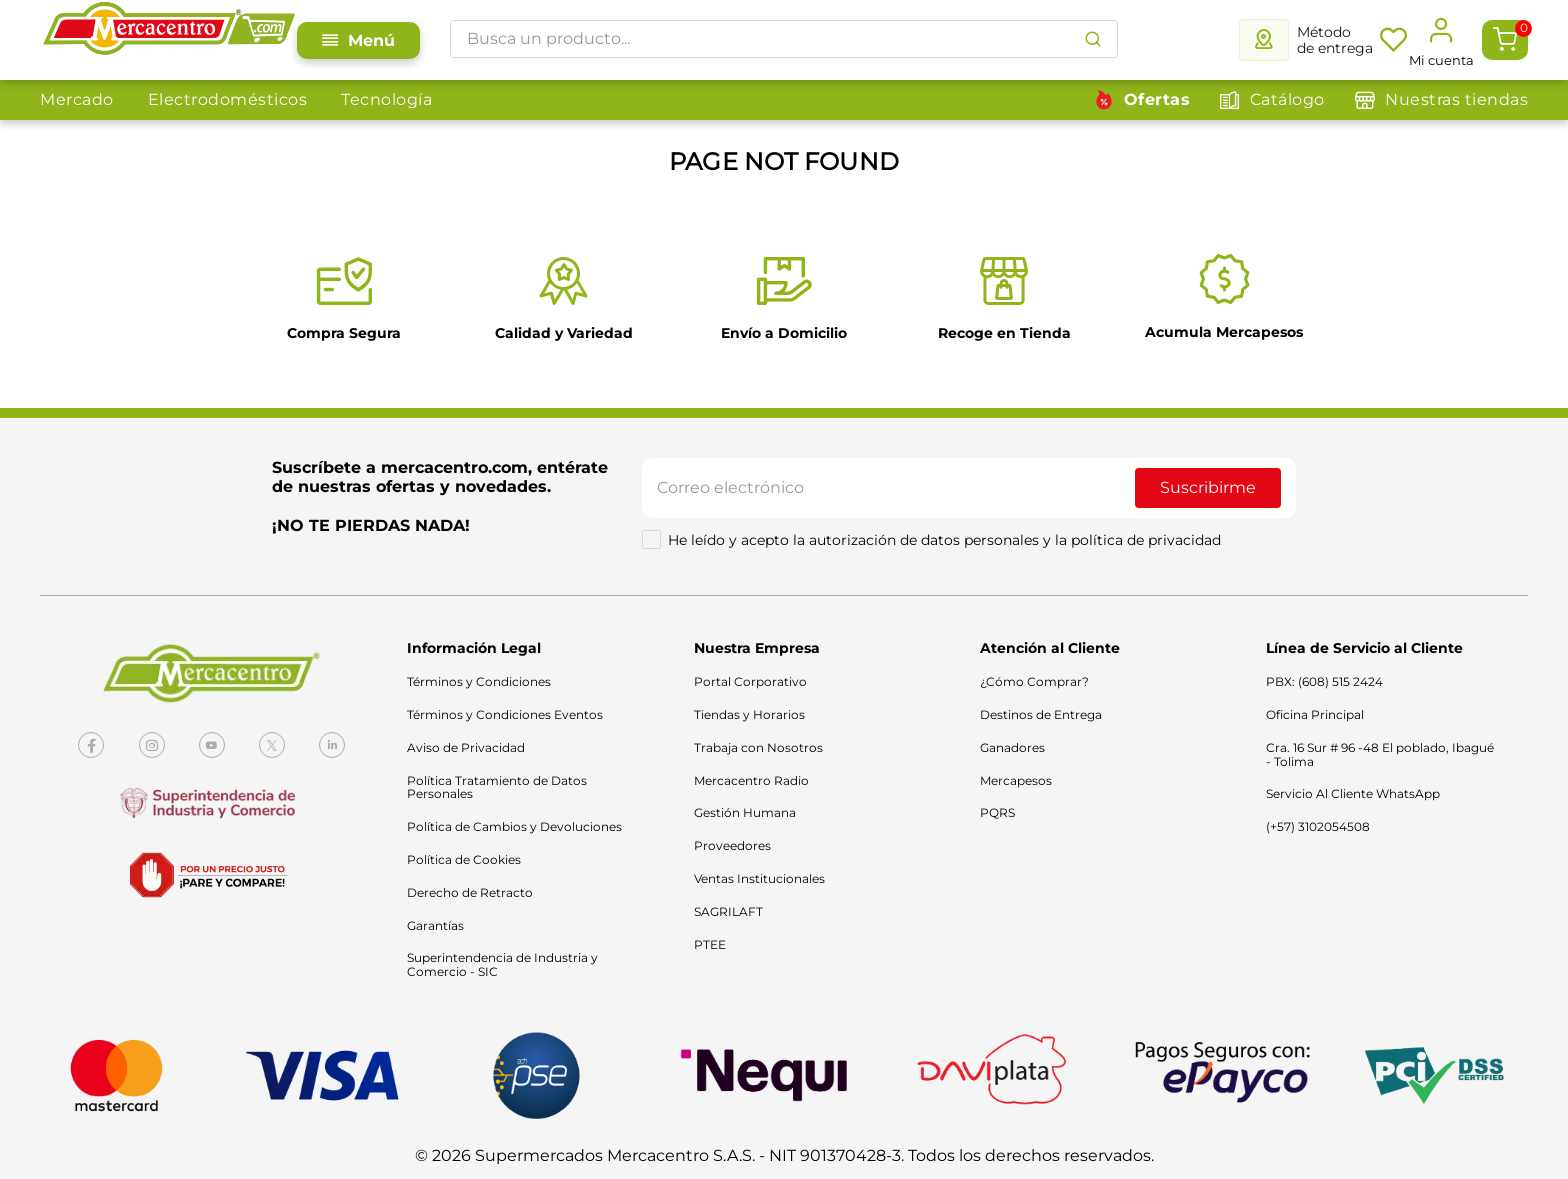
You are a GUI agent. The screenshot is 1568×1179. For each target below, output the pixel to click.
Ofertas (1157, 99)
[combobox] (784, 39)
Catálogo (1287, 99)
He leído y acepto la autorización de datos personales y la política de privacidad (944, 540)
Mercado (77, 99)
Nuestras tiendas (1456, 99)
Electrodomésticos (228, 99)
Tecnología (386, 99)
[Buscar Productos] (1093, 39)
